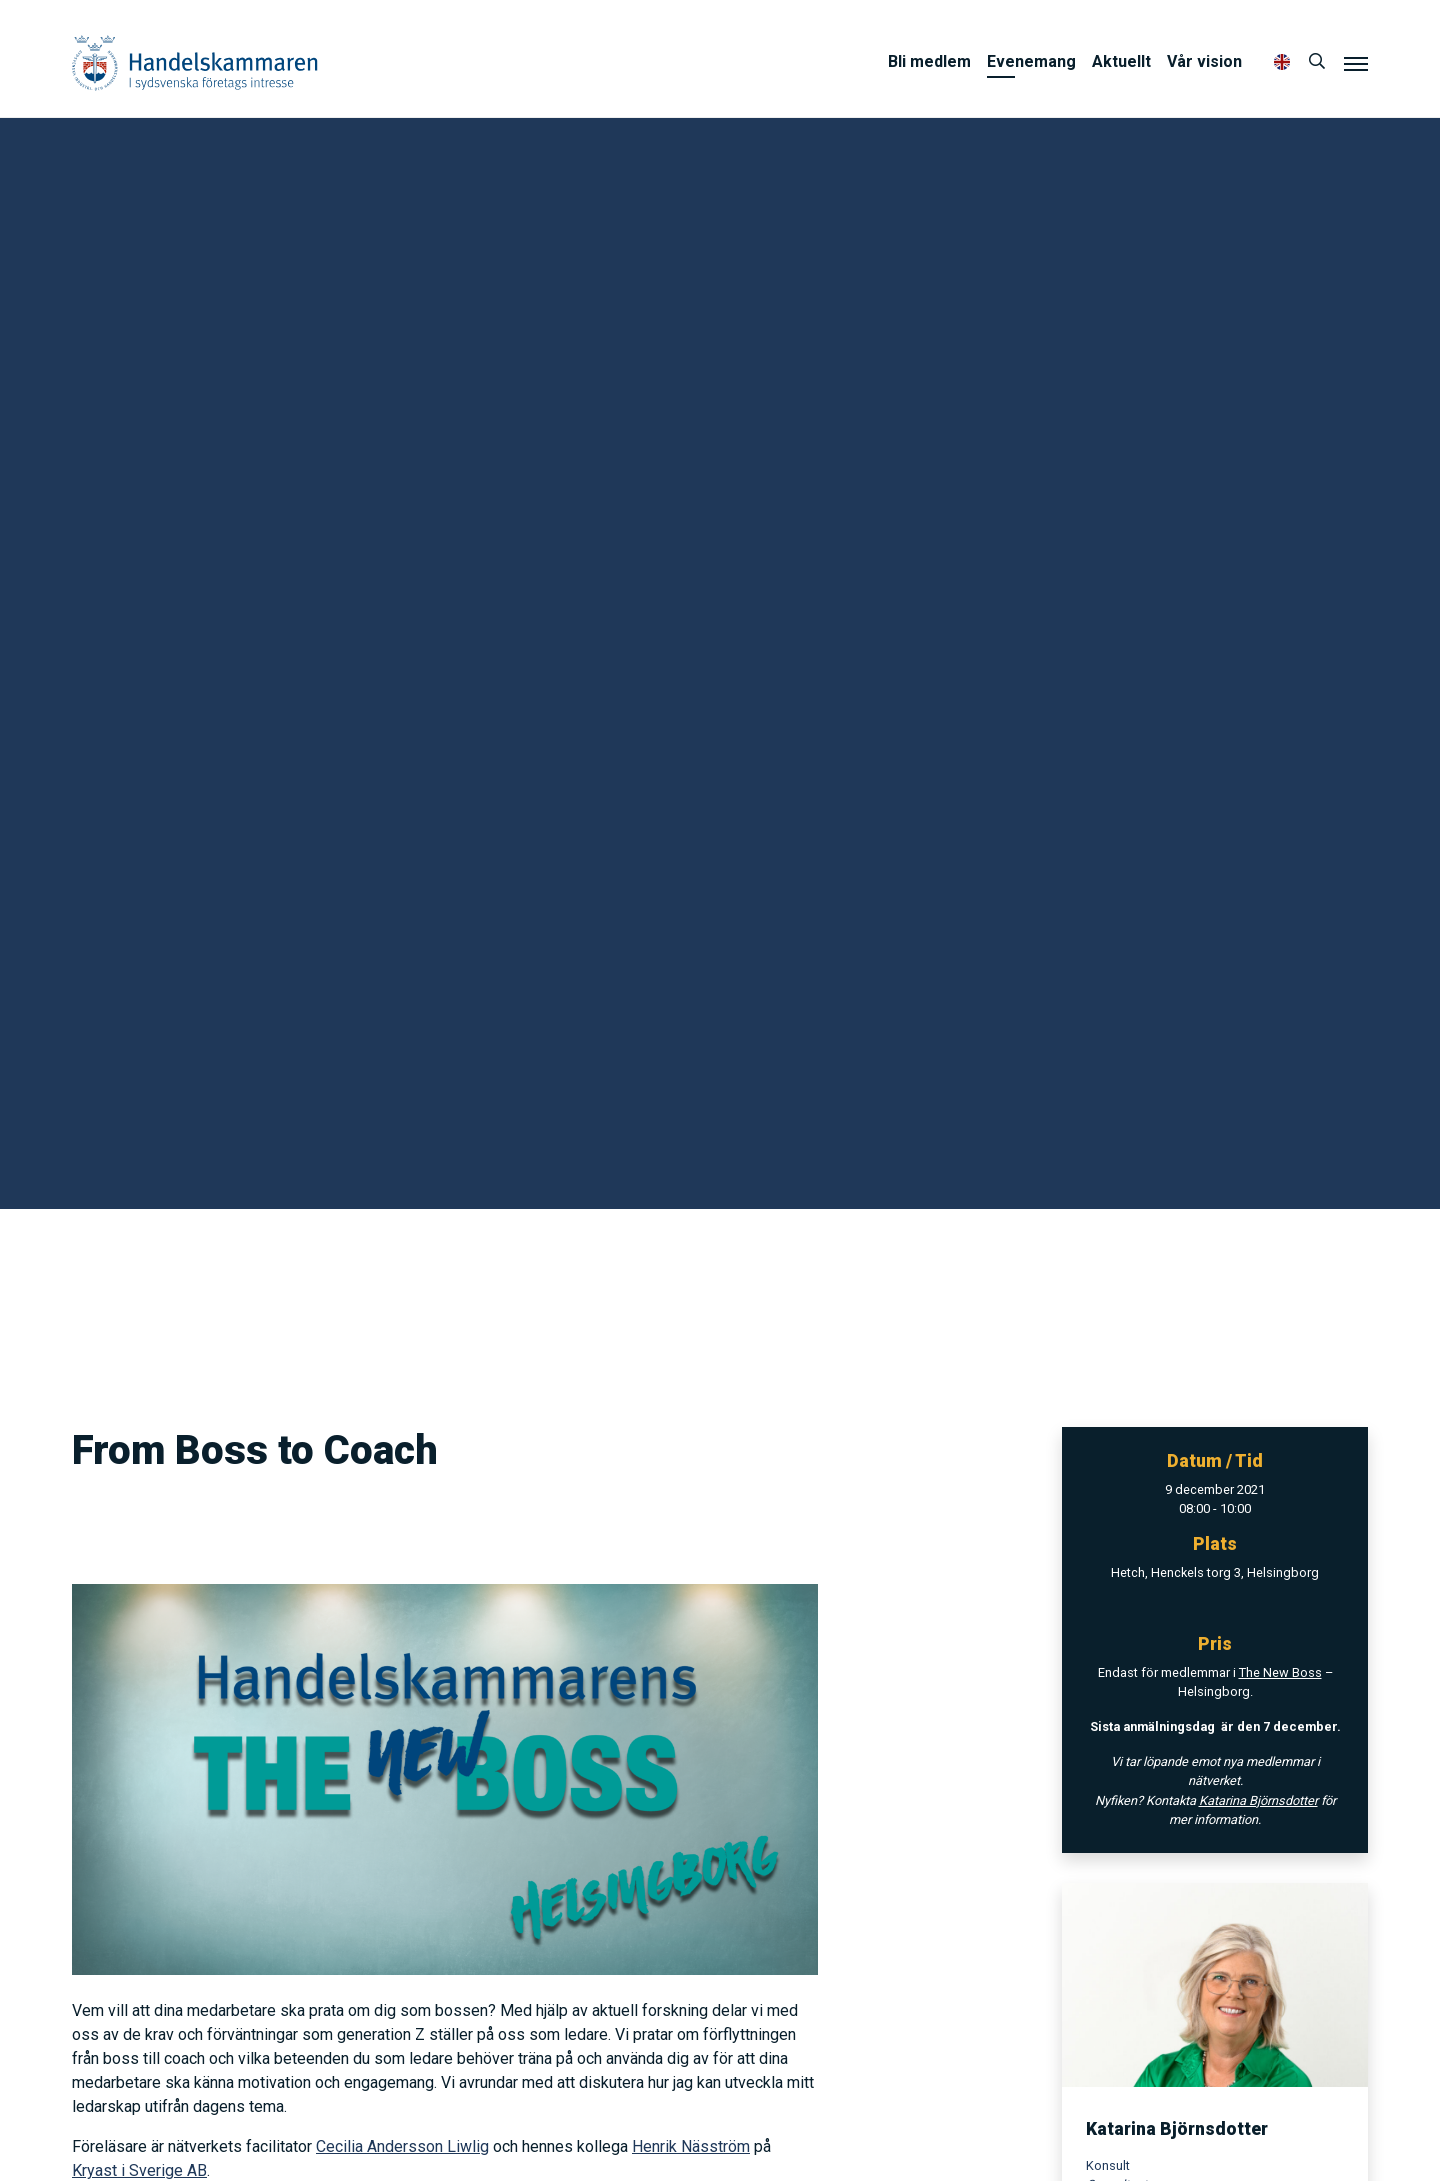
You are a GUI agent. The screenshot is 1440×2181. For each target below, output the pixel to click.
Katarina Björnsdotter (1258, 1800)
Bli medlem (929, 61)
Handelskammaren (195, 62)
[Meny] (1356, 63)
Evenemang (1031, 61)
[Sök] (1317, 62)
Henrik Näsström (691, 2146)
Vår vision (1204, 61)
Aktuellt (1121, 61)
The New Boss (1280, 1672)
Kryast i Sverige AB (139, 2170)
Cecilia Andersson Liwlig (402, 2146)
